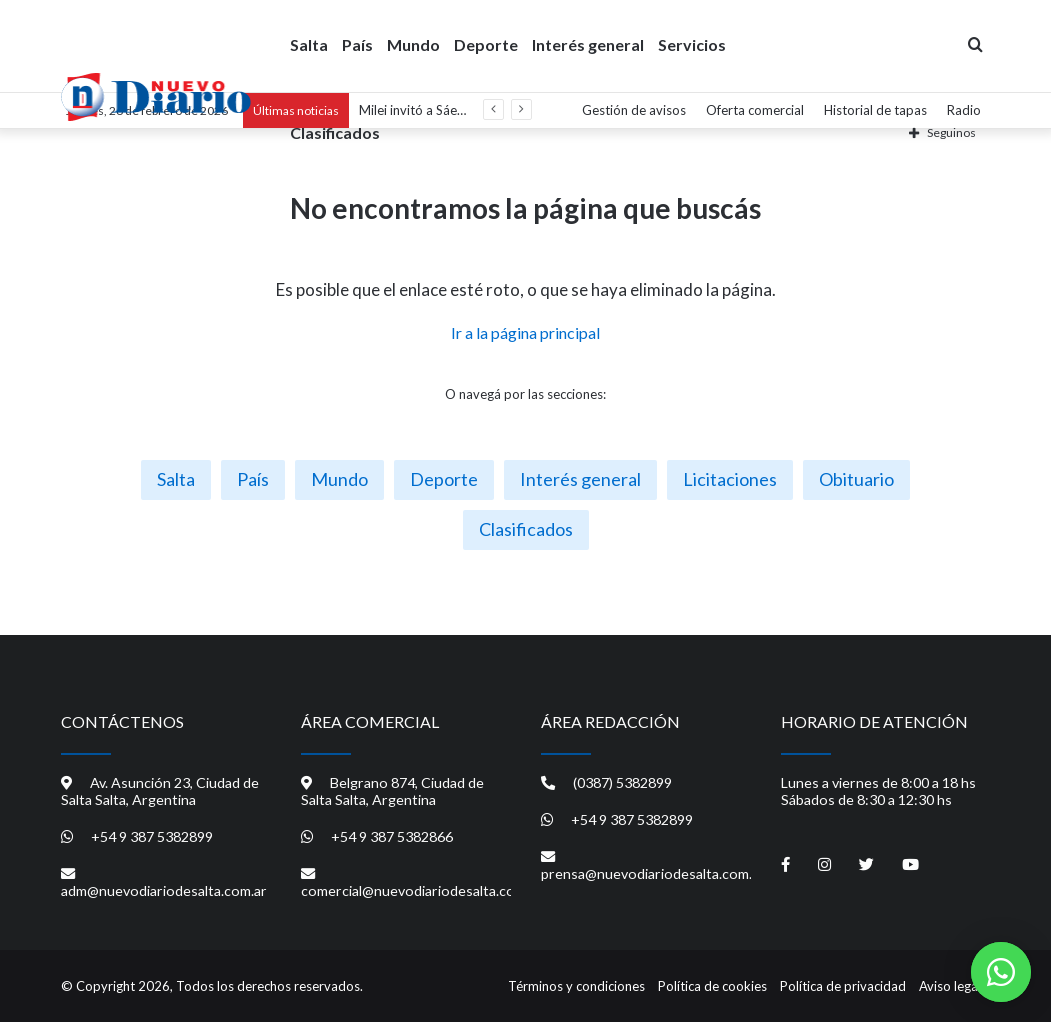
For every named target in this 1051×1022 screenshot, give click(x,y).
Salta (309, 43)
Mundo (413, 43)
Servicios (692, 43)
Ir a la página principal (525, 332)
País (357, 43)
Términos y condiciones (576, 986)
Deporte (486, 43)
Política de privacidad (843, 986)
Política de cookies (712, 986)
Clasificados (335, 131)
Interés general (588, 43)
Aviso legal (950, 986)
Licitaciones (730, 479)
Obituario (856, 479)
